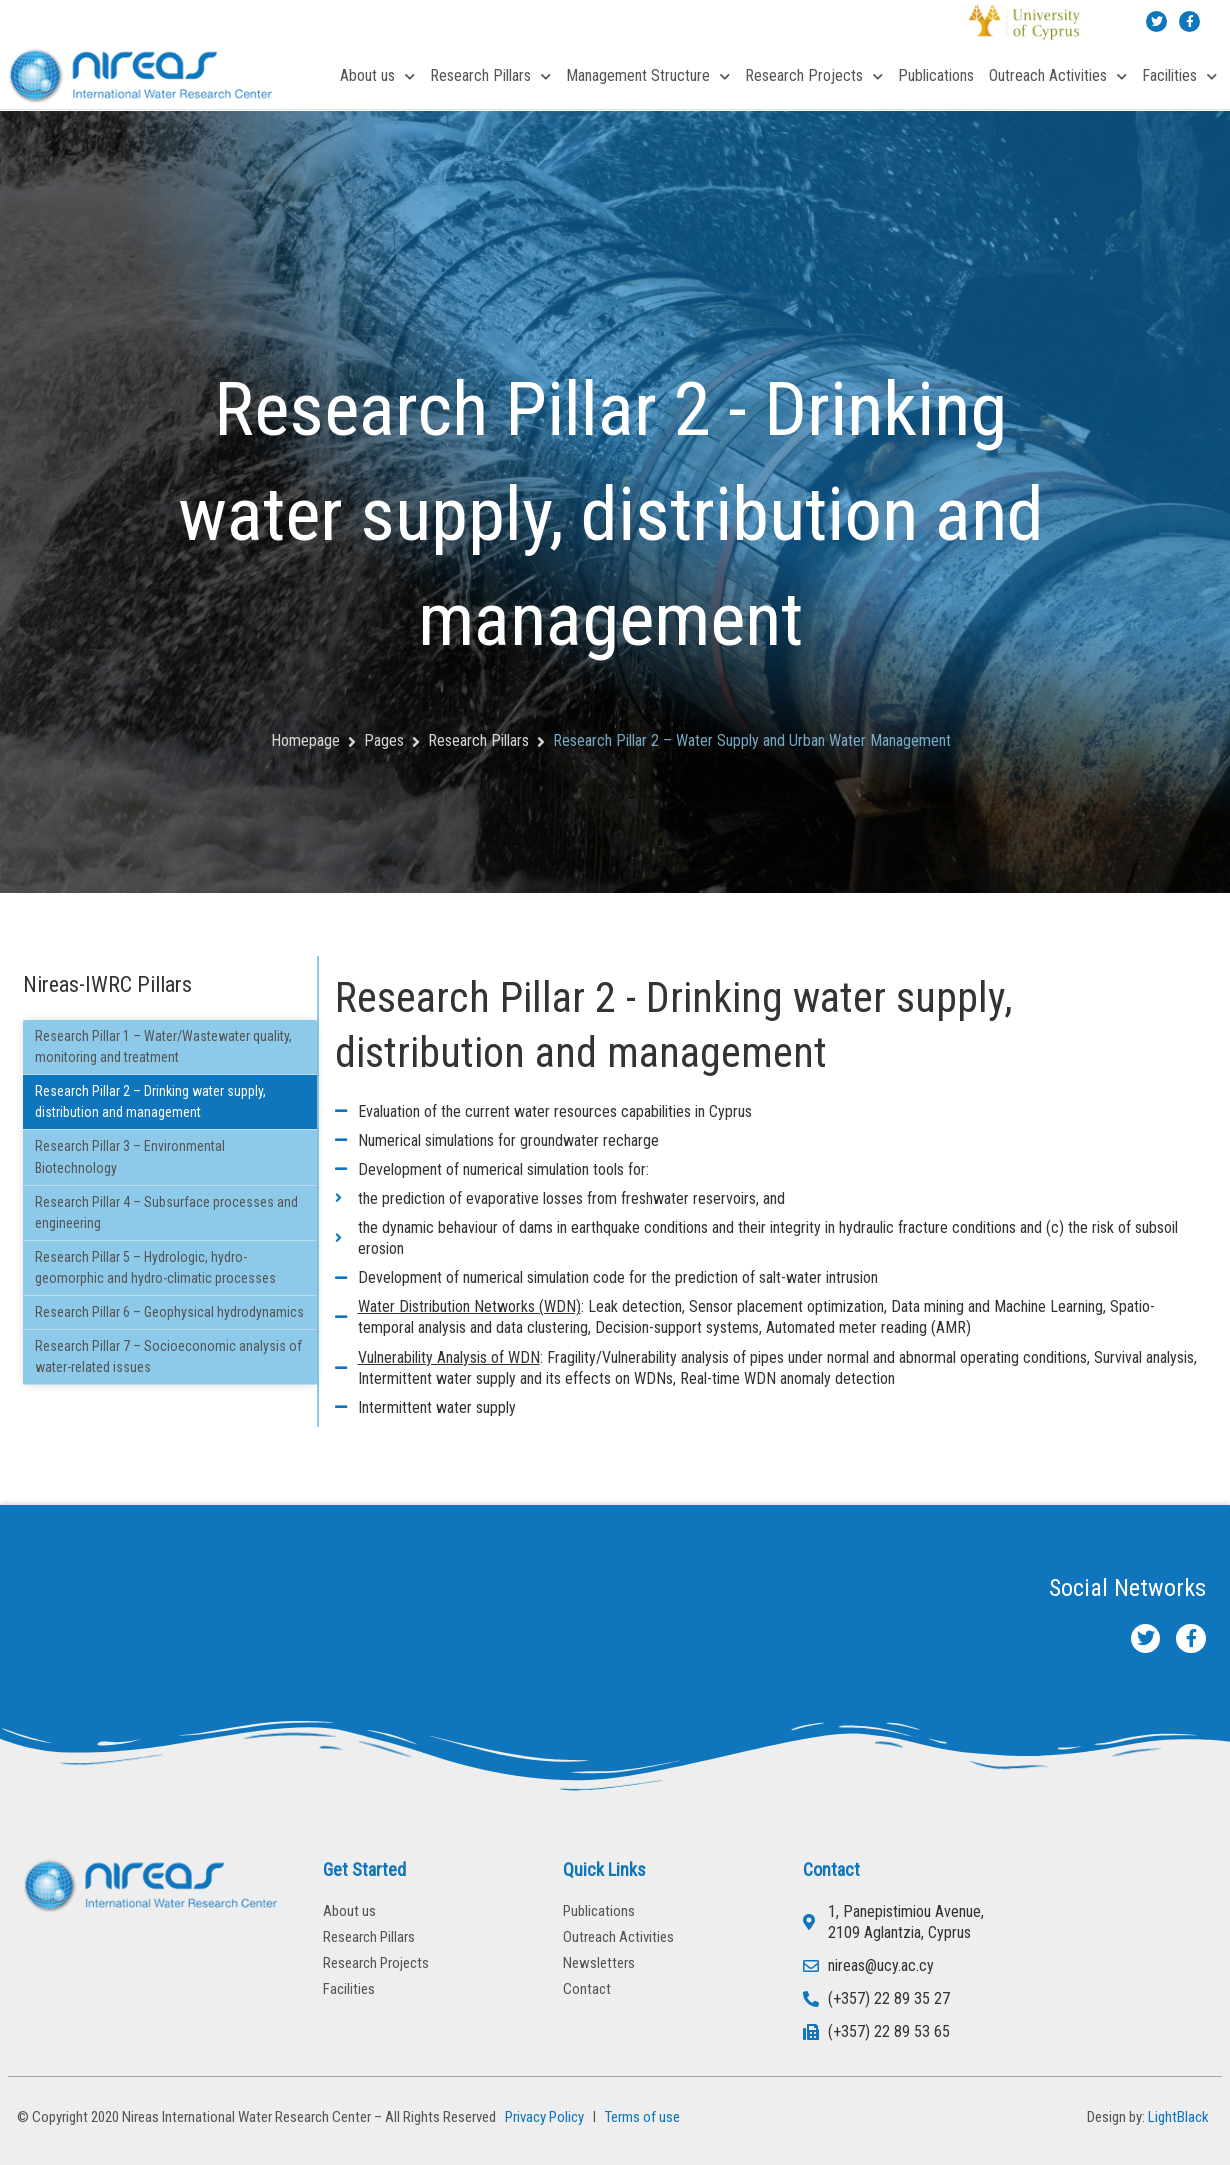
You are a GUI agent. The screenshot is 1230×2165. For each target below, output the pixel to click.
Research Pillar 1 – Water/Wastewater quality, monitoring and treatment (163, 1046)
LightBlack (1178, 2117)
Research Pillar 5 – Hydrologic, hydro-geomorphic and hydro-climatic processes (155, 1267)
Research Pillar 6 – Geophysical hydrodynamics (169, 1312)
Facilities (1179, 76)
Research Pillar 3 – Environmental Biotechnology (130, 1156)
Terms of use (642, 2117)
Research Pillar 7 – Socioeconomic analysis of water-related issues (168, 1356)
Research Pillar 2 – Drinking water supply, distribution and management (150, 1101)
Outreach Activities (1058, 76)
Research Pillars (490, 76)
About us (377, 76)
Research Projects (814, 76)
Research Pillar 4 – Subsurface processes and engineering (166, 1212)
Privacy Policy (541, 2117)
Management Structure (648, 76)
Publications (936, 75)
